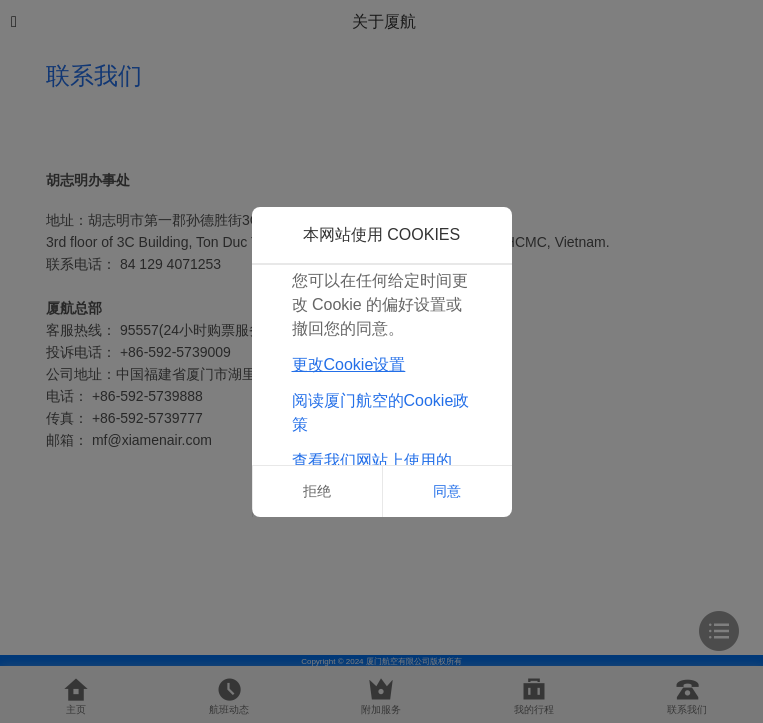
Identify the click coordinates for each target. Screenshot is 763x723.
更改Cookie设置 (349, 364)
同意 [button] (447, 491)
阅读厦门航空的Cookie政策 (381, 412)
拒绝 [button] (317, 491)
